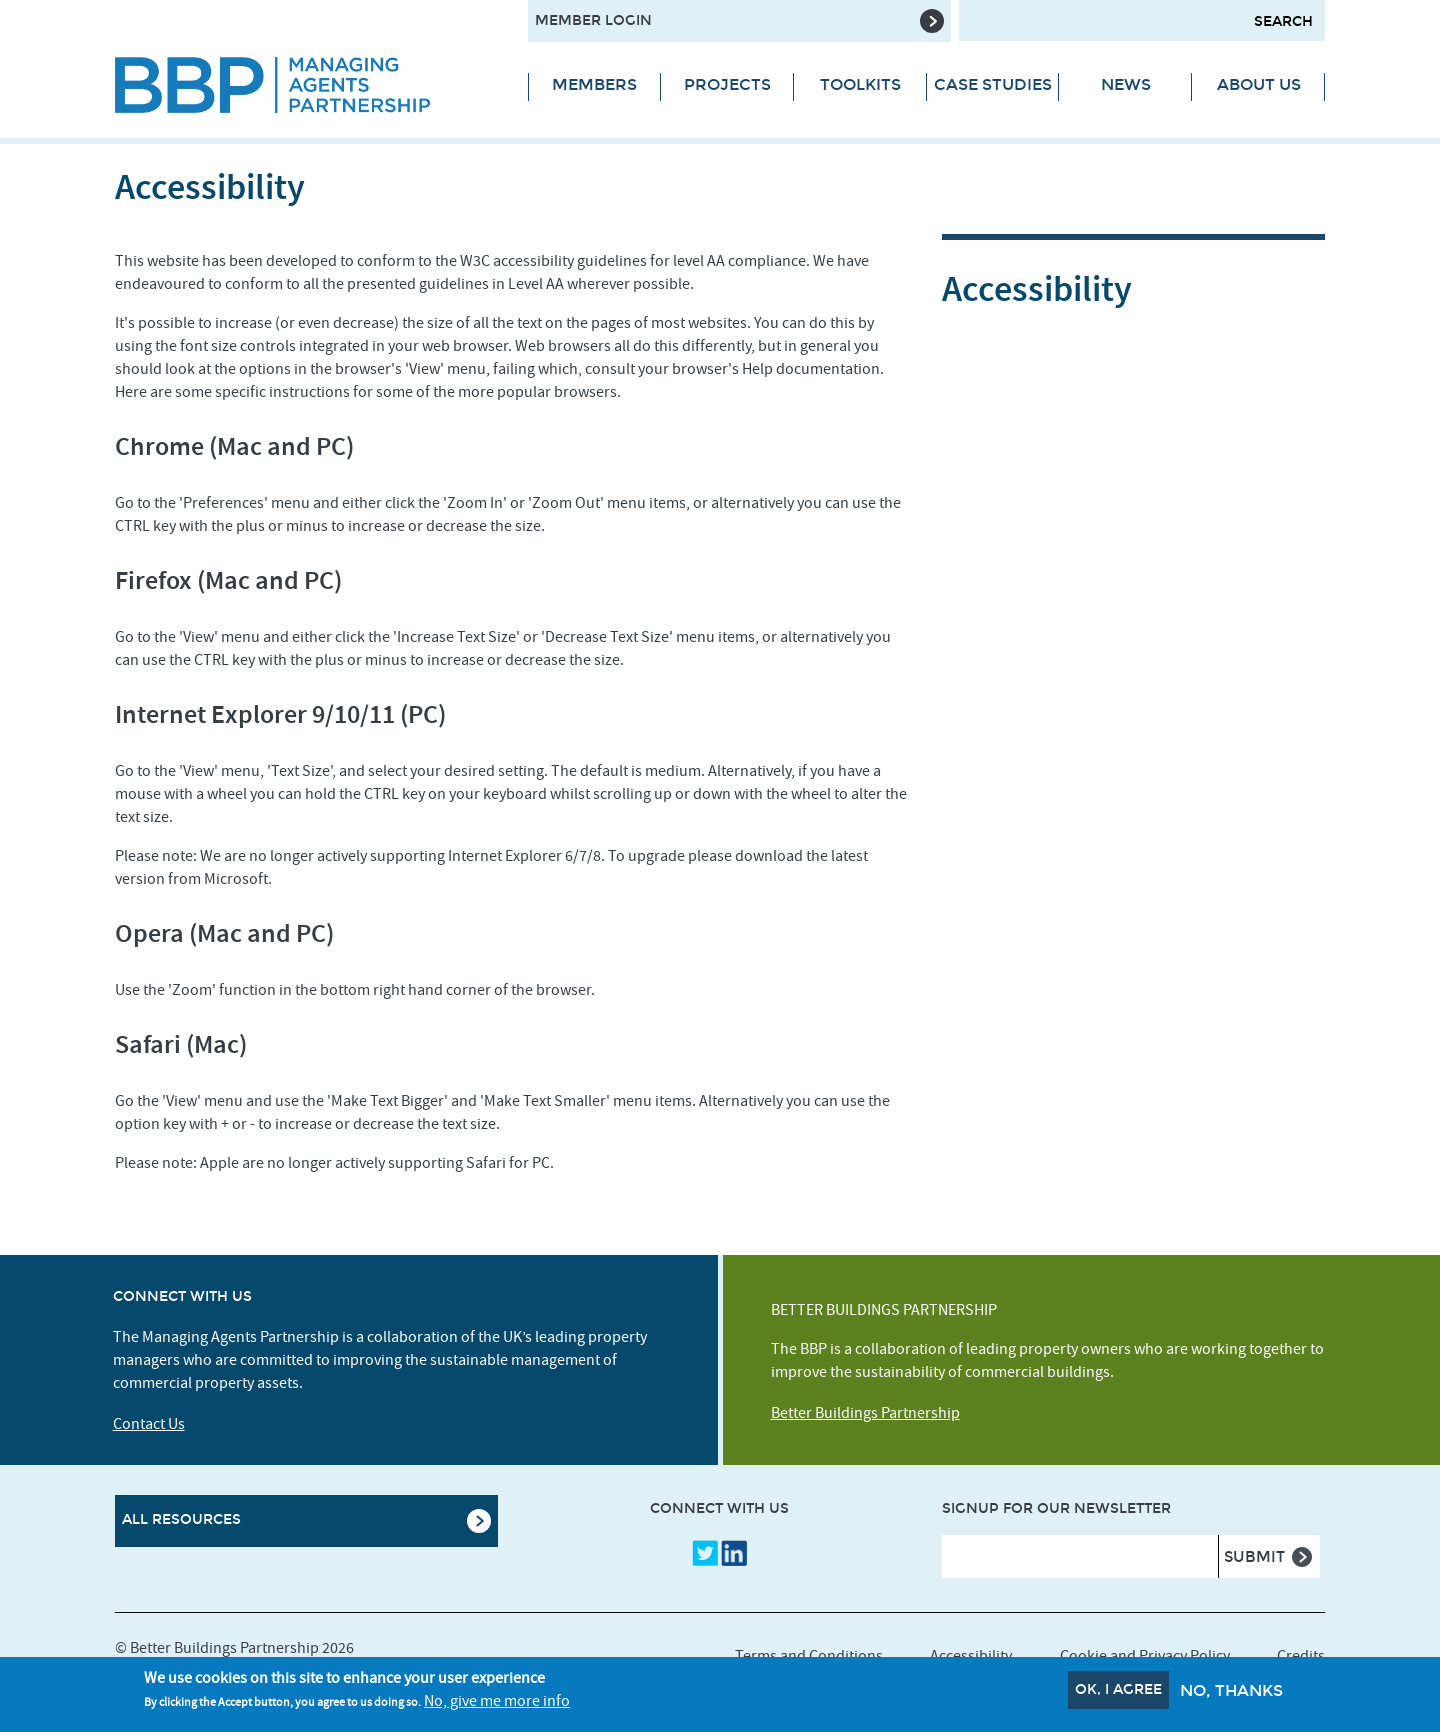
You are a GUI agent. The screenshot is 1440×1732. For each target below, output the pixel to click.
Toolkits (860, 84)
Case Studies (993, 84)
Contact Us (149, 1424)
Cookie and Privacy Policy (1145, 1656)
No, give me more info (497, 1705)
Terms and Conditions (809, 1656)
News (1126, 84)
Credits (1301, 1656)
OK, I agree (1118, 1692)
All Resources (181, 1519)
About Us (1259, 84)
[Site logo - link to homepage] (306, 85)
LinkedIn (734, 1553)
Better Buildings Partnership (865, 1413)
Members (594, 84)
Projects (727, 84)
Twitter (705, 1553)
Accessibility (971, 1656)
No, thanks (1231, 1693)
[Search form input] (1142, 20)
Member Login (593, 20)
